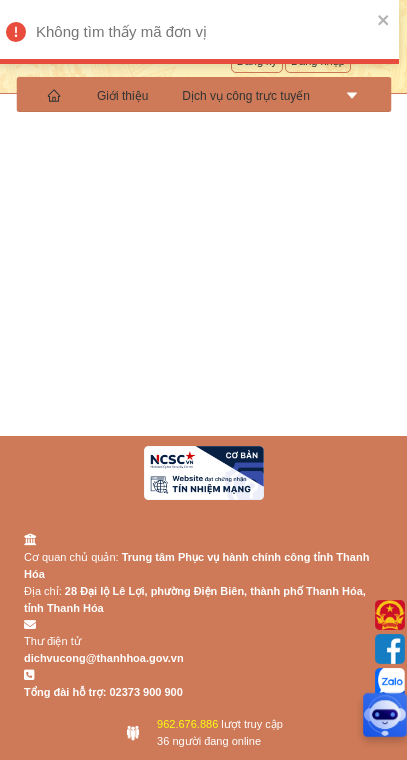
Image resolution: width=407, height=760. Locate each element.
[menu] (203, 94)
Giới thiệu (122, 96)
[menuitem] (55, 94)
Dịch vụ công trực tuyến (246, 96)
